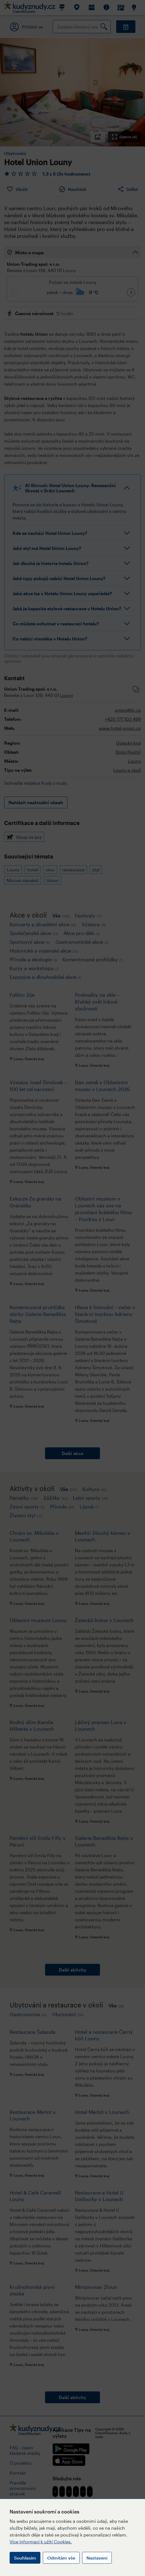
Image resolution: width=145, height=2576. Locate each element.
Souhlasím (25, 2557)
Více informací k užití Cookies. (41, 2541)
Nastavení (97, 2557)
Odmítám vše (61, 2557)
